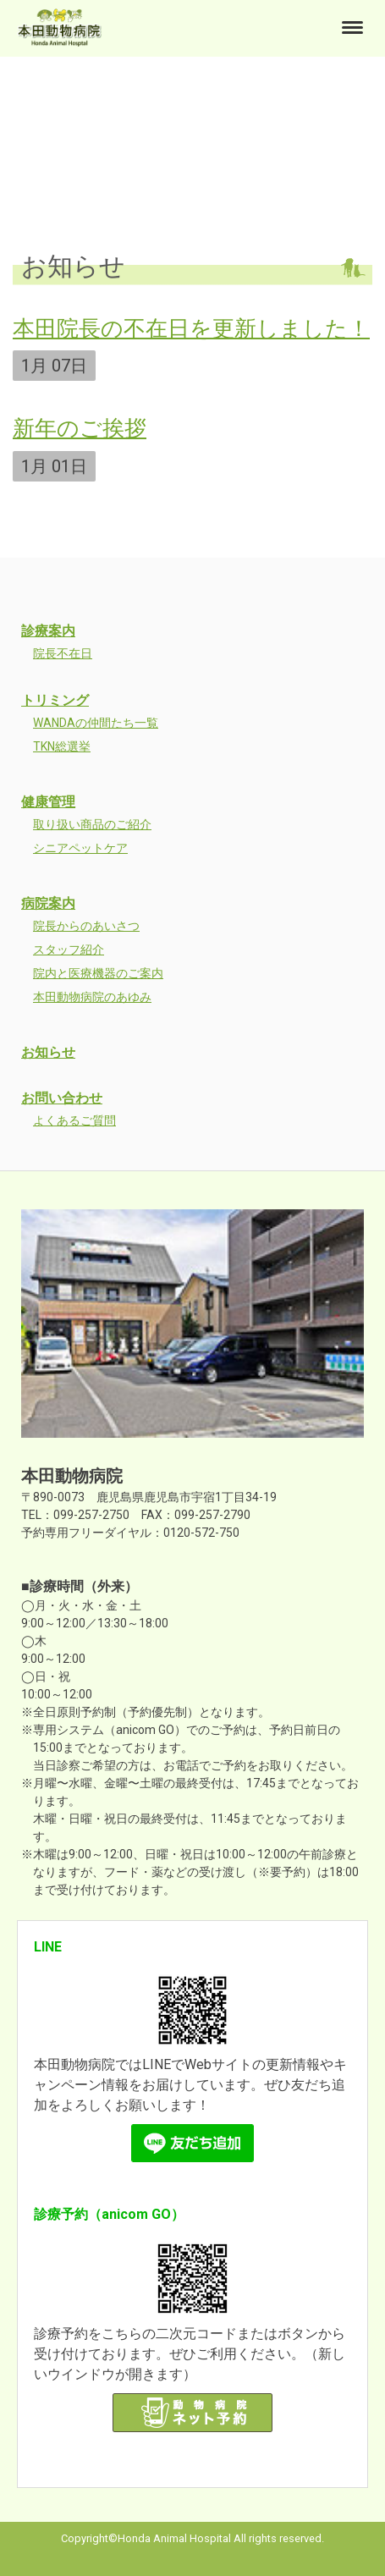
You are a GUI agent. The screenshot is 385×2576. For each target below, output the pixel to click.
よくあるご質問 (74, 1120)
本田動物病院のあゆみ (92, 997)
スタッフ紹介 (68, 949)
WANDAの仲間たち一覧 (95, 722)
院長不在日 (62, 653)
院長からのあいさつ (86, 926)
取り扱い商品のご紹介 (92, 824)
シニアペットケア (80, 848)
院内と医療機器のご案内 (98, 973)
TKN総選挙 (62, 746)
